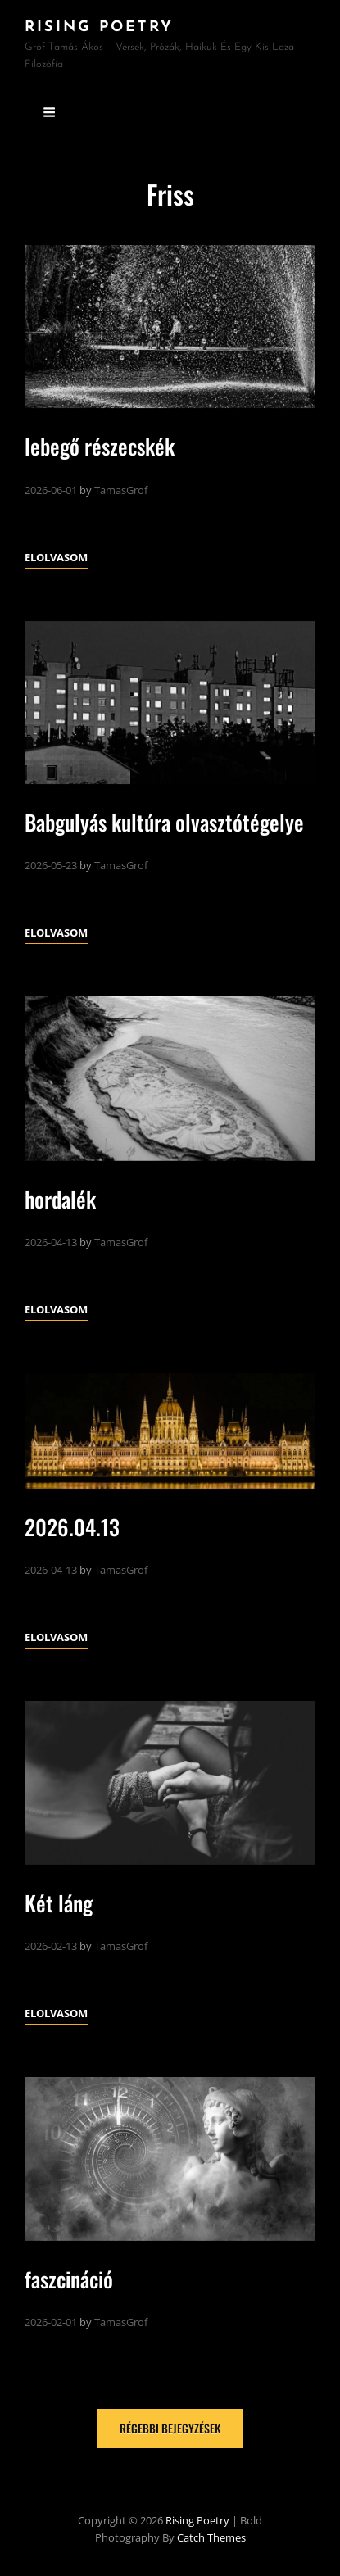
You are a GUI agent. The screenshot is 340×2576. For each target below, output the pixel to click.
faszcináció (69, 2279)
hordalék (60, 1199)
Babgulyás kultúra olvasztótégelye (164, 822)
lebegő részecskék (100, 446)
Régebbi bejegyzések (170, 2428)
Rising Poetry (99, 27)
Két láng (59, 1903)
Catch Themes (211, 2537)
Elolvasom (56, 557)
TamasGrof (120, 490)
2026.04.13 (72, 1527)
